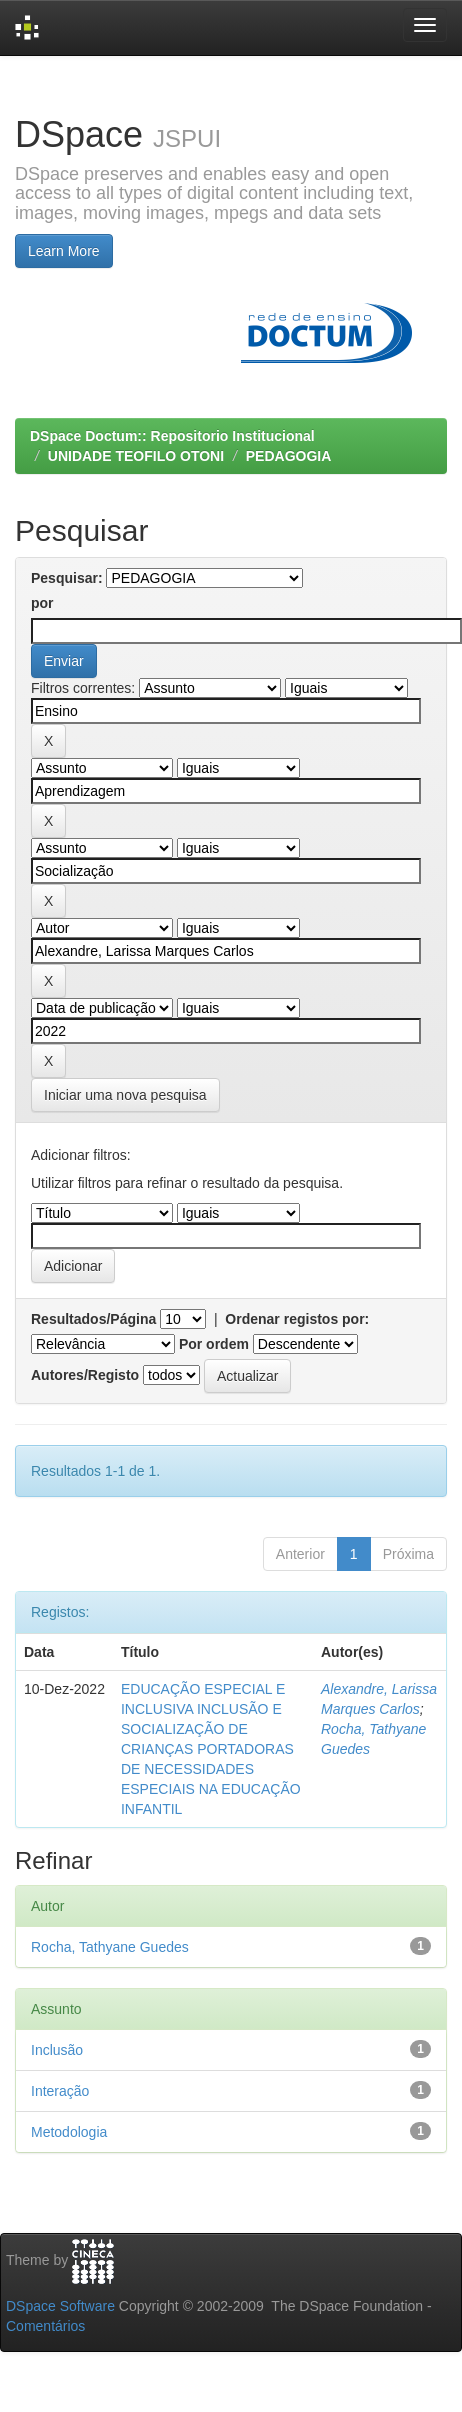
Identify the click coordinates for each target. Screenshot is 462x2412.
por (42, 603)
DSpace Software (60, 2306)
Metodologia (69, 2132)
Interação (60, 2091)
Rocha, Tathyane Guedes (110, 1947)
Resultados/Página (93, 1319)
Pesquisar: (67, 578)
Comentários (45, 2326)
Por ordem (214, 1344)
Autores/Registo (85, 1375)
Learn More (64, 251)
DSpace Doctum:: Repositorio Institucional (172, 436)
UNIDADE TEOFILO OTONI (136, 456)
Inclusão (57, 2050)
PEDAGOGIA (289, 456)
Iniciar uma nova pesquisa (125, 1095)
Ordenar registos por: (297, 1319)
